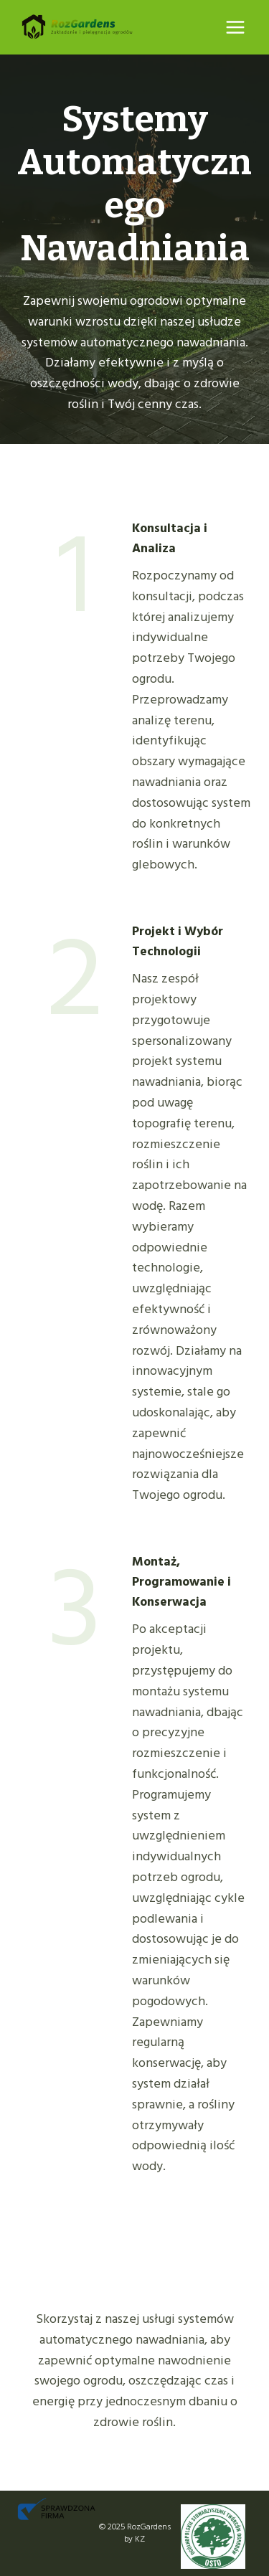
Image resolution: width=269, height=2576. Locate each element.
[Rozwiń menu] (235, 27)
